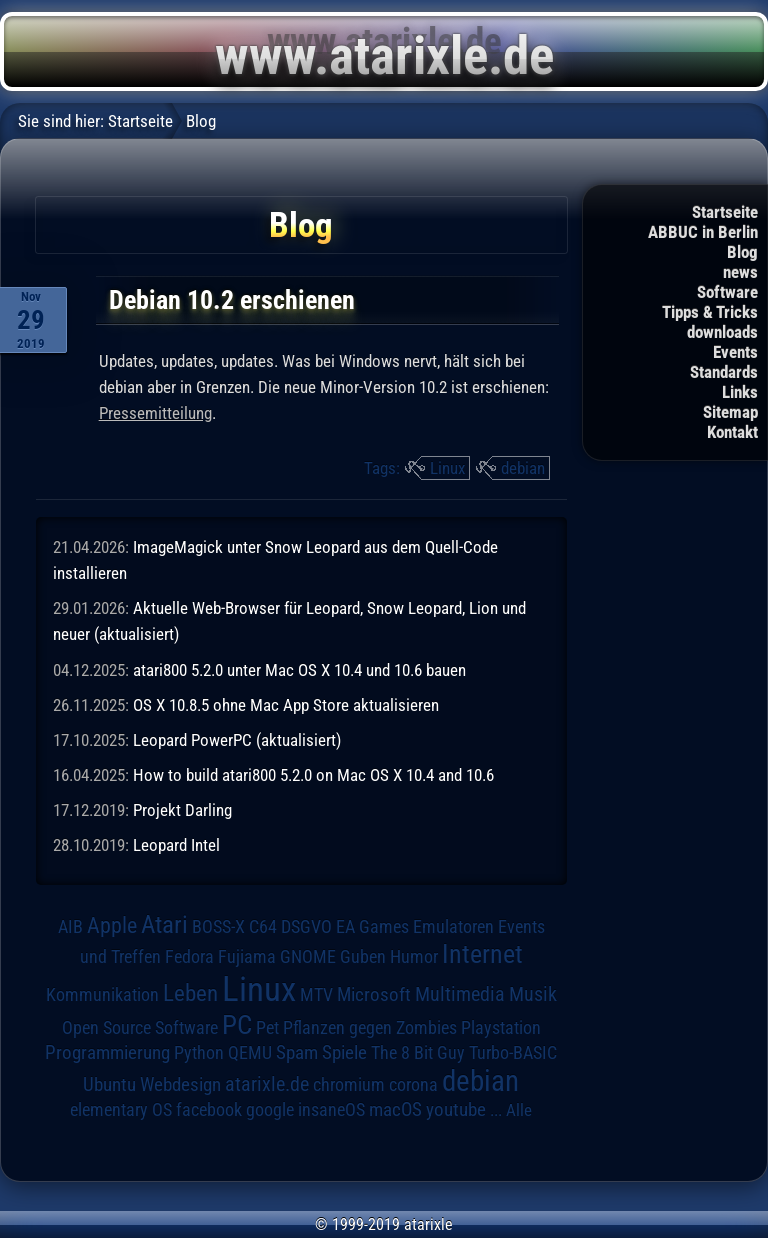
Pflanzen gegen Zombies (370, 1028)
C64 (263, 927)
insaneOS (331, 1110)
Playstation (501, 1028)
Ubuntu (109, 1085)
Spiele (344, 1052)
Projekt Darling (182, 810)
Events (735, 352)
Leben (190, 993)
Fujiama (247, 956)
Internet (482, 954)
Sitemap (730, 412)
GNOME (308, 956)
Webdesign (180, 1085)
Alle (519, 1110)
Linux (447, 468)
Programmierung (107, 1052)
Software (727, 292)
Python (199, 1053)
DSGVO (306, 927)
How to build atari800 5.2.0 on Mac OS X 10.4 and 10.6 (313, 775)
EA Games (372, 927)
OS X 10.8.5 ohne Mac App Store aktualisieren (286, 705)
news (740, 272)
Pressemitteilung (155, 413)
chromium (349, 1085)
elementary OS (121, 1109)
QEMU (250, 1053)
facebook (209, 1110)
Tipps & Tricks (710, 312)
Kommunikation (102, 994)
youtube (456, 1109)
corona (413, 1085)
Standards (724, 372)
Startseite (725, 212)
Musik (533, 994)
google (270, 1110)
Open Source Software (140, 1028)
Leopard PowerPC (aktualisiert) (237, 740)
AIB (70, 927)
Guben (363, 957)
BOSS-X (218, 927)
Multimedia (460, 994)
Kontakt (732, 432)
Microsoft (374, 994)
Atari (164, 924)
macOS (395, 1110)
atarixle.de (267, 1084)
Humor (414, 957)
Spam (297, 1053)
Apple (112, 925)
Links (740, 392)
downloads (722, 332)
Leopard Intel (176, 845)
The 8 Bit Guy (418, 1052)
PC (237, 1025)
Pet (267, 1028)
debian (523, 468)
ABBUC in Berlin (703, 232)
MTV (316, 994)
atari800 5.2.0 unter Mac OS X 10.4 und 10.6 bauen (299, 670)
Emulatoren (453, 926)
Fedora (189, 956)
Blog (742, 252)
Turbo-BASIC (513, 1052)
